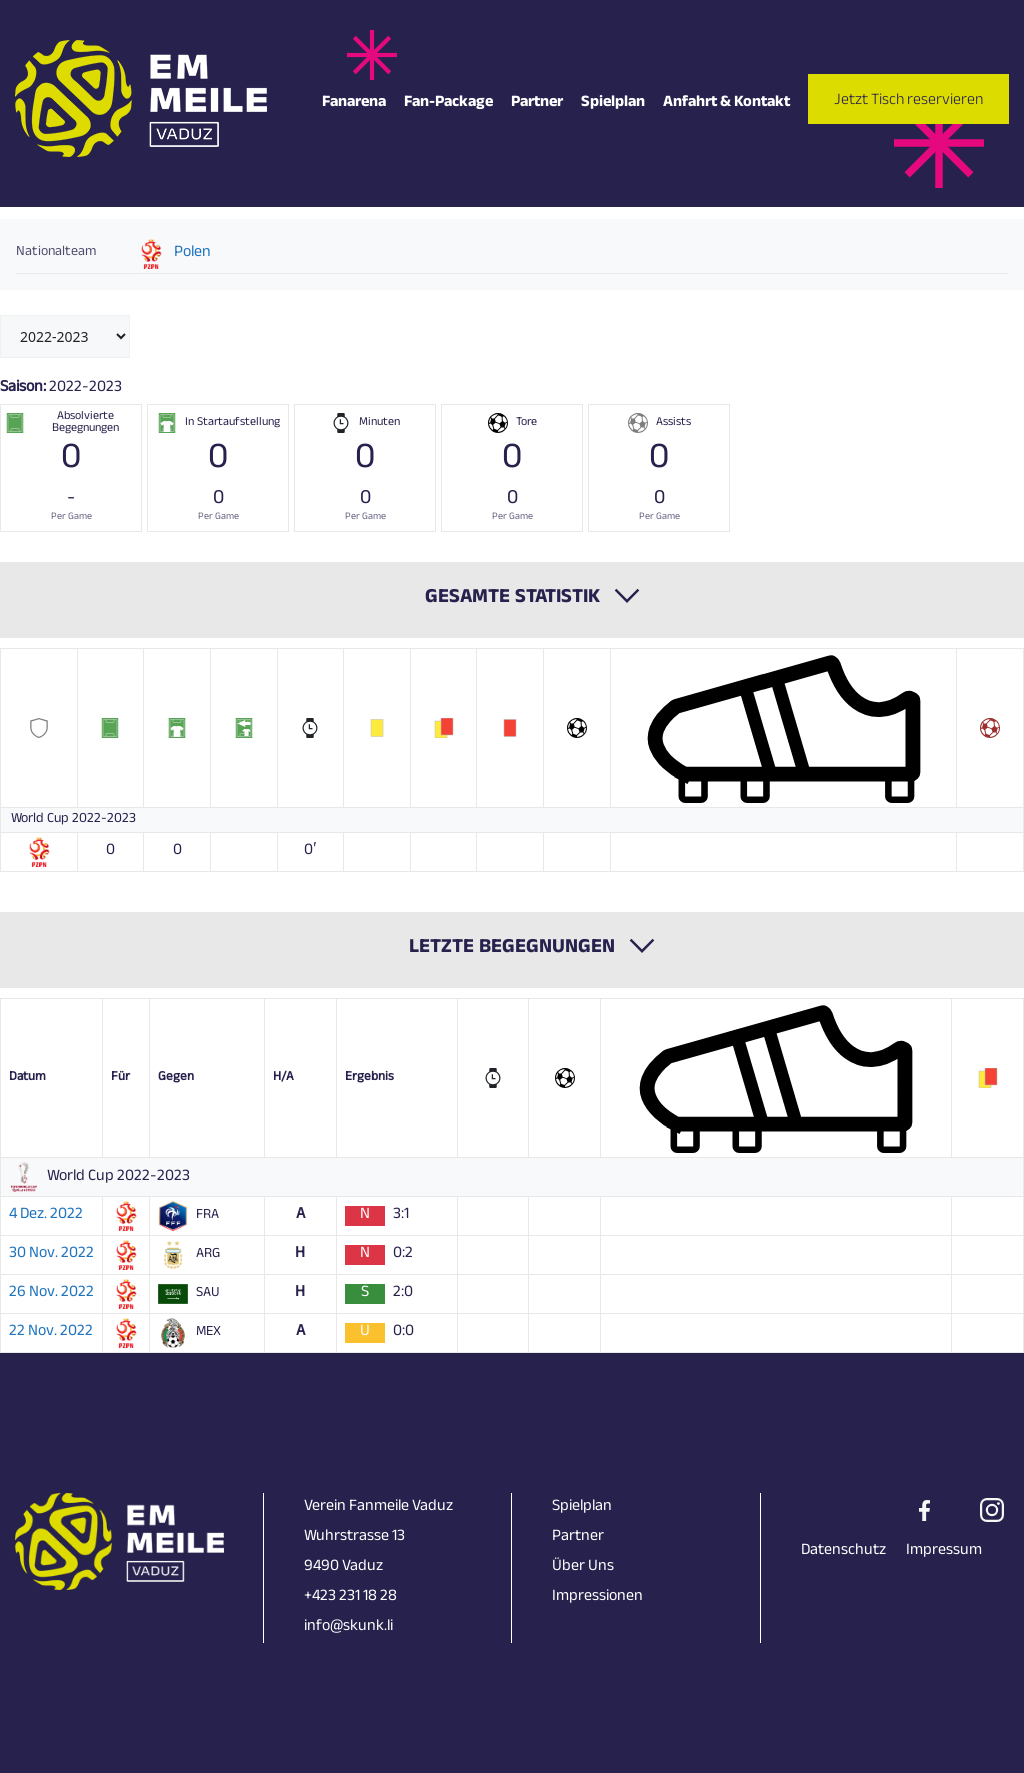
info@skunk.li (348, 1627)
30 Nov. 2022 (51, 1255)
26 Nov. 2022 (51, 1294)
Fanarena (354, 103)
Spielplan (613, 103)
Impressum (944, 1551)
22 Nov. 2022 (51, 1333)
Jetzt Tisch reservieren (908, 101)
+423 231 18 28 (350, 1597)
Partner (537, 103)
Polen (192, 254)
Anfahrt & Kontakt (726, 103)
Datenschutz (843, 1551)
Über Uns (583, 1567)
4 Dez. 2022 (46, 1216)
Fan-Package (448, 103)
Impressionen (597, 1597)
